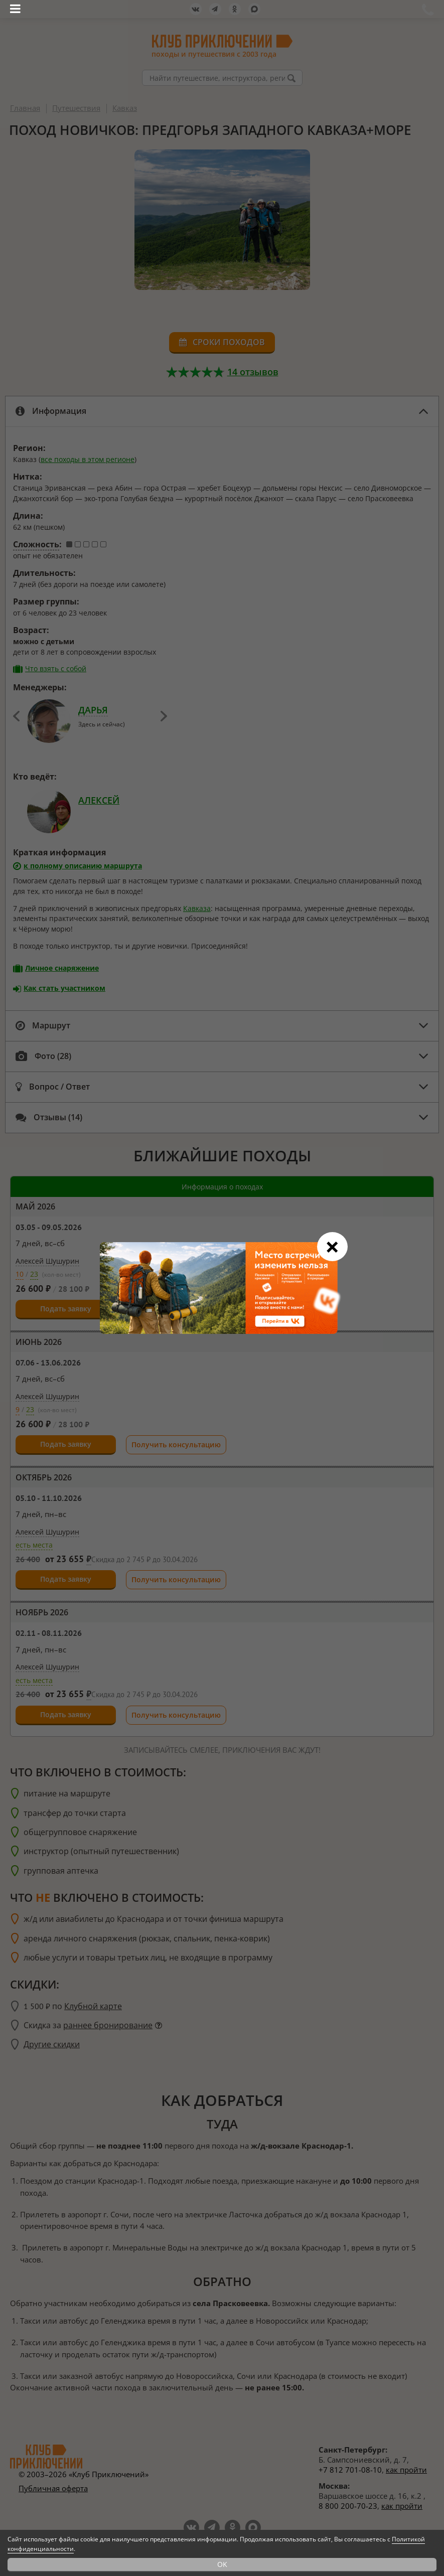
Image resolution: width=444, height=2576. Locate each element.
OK (222, 2564)
